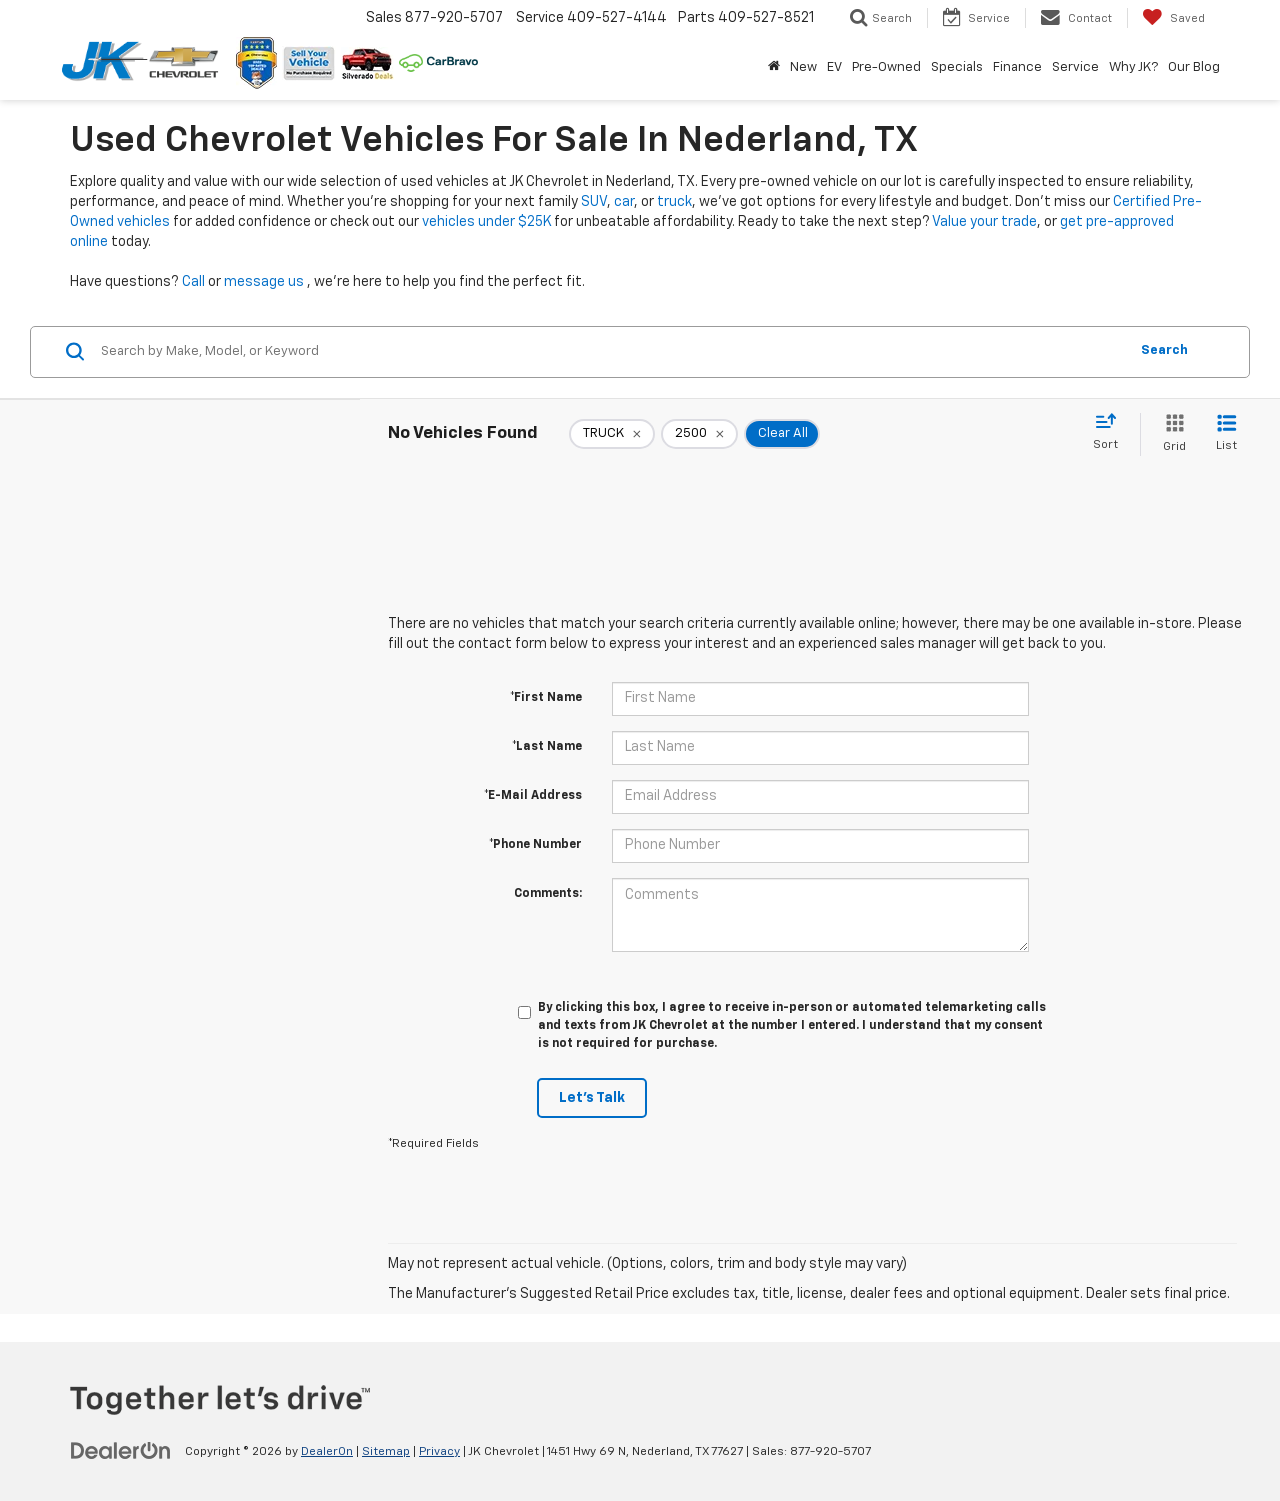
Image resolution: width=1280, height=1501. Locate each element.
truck (674, 202)
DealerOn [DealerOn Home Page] (327, 1452)
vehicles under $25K (486, 222)
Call (193, 282)
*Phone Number (535, 845)
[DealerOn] (121, 1451)
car (624, 202)
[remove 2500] (699, 434)
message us (264, 282)
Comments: (548, 894)
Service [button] (1075, 67)
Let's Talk (592, 1098)
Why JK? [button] (1133, 67)
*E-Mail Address (533, 796)
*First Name (546, 698)
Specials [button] (957, 67)
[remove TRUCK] (612, 434)
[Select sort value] (1111, 433)
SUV (594, 202)
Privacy (439, 1452)
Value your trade (984, 222)
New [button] (803, 67)
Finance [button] (1017, 67)
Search (1164, 350)
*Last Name (547, 747)
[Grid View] (1170, 434)
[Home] (774, 68)
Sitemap (386, 1452)
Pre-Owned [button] (886, 67)
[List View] (1226, 434)
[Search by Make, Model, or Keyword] (611, 352)
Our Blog (1194, 67)
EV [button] (834, 67)
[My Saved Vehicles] (1173, 18)
